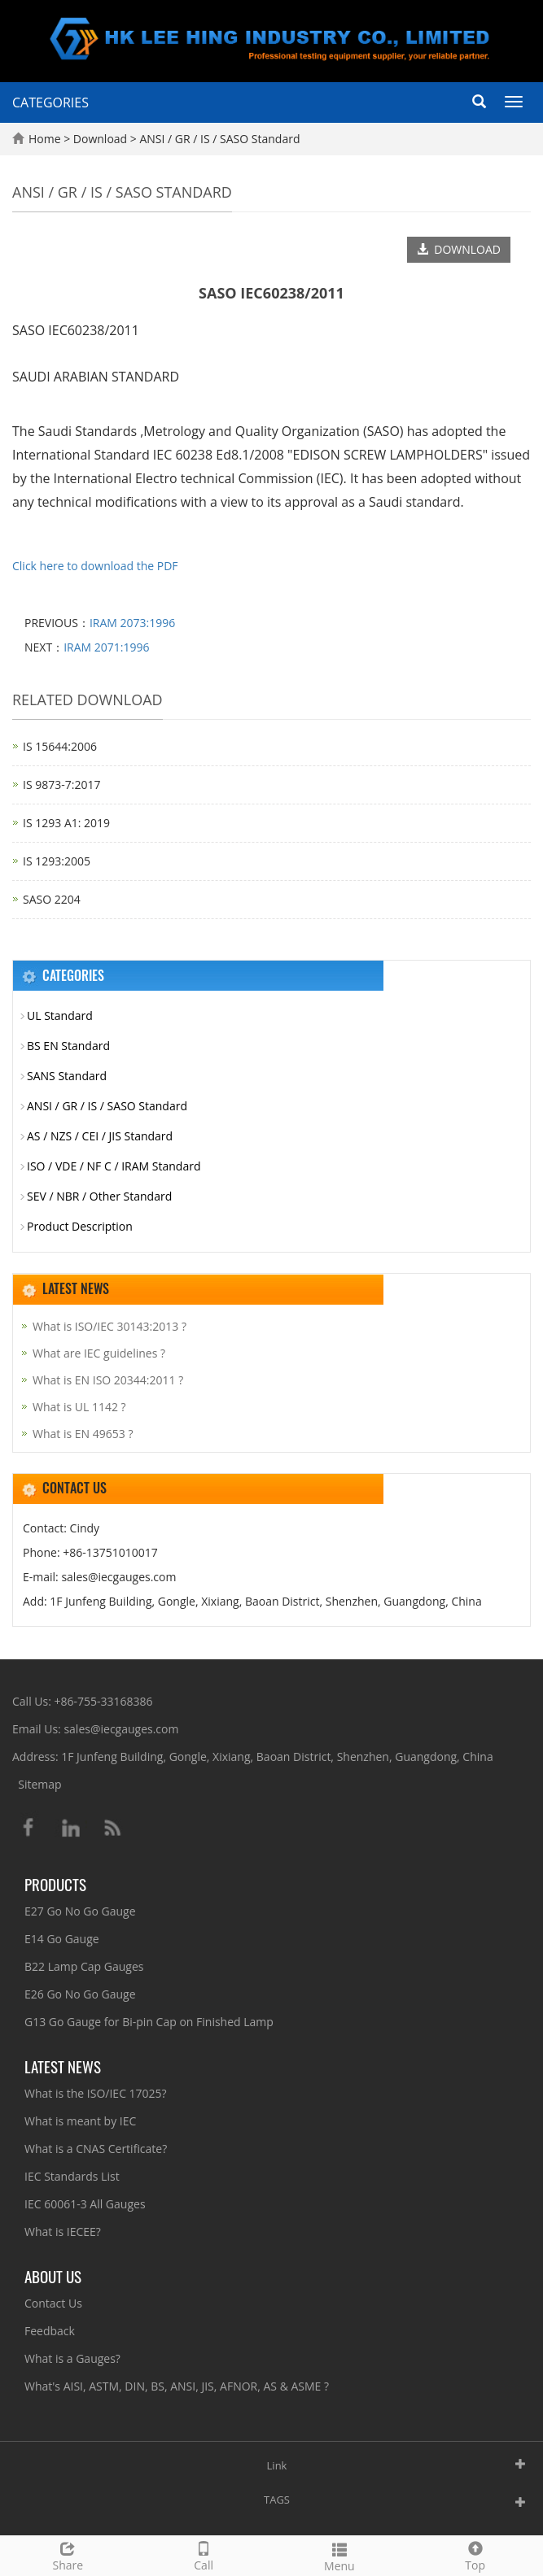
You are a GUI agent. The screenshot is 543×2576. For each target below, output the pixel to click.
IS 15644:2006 (60, 746)
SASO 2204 (52, 899)
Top (475, 2554)
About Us (52, 2275)
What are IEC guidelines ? (99, 1353)
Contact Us (53, 2303)
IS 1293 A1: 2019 (66, 822)
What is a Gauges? (72, 2358)
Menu (340, 2555)
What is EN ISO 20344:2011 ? (108, 1380)
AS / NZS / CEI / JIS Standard (100, 1136)
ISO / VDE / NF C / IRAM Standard (114, 1166)
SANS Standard (67, 1075)
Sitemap (39, 1784)
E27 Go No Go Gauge (80, 1911)
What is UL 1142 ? (79, 1406)
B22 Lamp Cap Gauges (83, 1966)
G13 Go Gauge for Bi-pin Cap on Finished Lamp (149, 2021)
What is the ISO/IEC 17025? (95, 2093)
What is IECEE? (62, 2231)
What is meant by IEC (80, 2121)
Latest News (62, 2066)
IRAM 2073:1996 (132, 622)
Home (44, 138)
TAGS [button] (277, 2499)
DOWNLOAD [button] (459, 249)
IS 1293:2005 (56, 861)
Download (101, 138)
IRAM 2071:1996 (106, 647)
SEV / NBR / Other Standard (99, 1196)
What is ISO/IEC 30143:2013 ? (109, 1326)
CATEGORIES (50, 102)
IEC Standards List (72, 2176)
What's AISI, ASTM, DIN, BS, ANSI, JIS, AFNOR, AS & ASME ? (176, 2386)
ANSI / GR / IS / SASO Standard (218, 138)
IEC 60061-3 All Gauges (85, 2204)
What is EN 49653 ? (83, 1433)
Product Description (80, 1226)
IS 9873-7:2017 (61, 784)
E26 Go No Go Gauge (80, 1994)
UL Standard (60, 1015)
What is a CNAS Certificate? (95, 2148)
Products (55, 1883)
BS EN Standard (68, 1045)
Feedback (49, 2330)
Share (68, 2554)
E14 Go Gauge (61, 1938)
